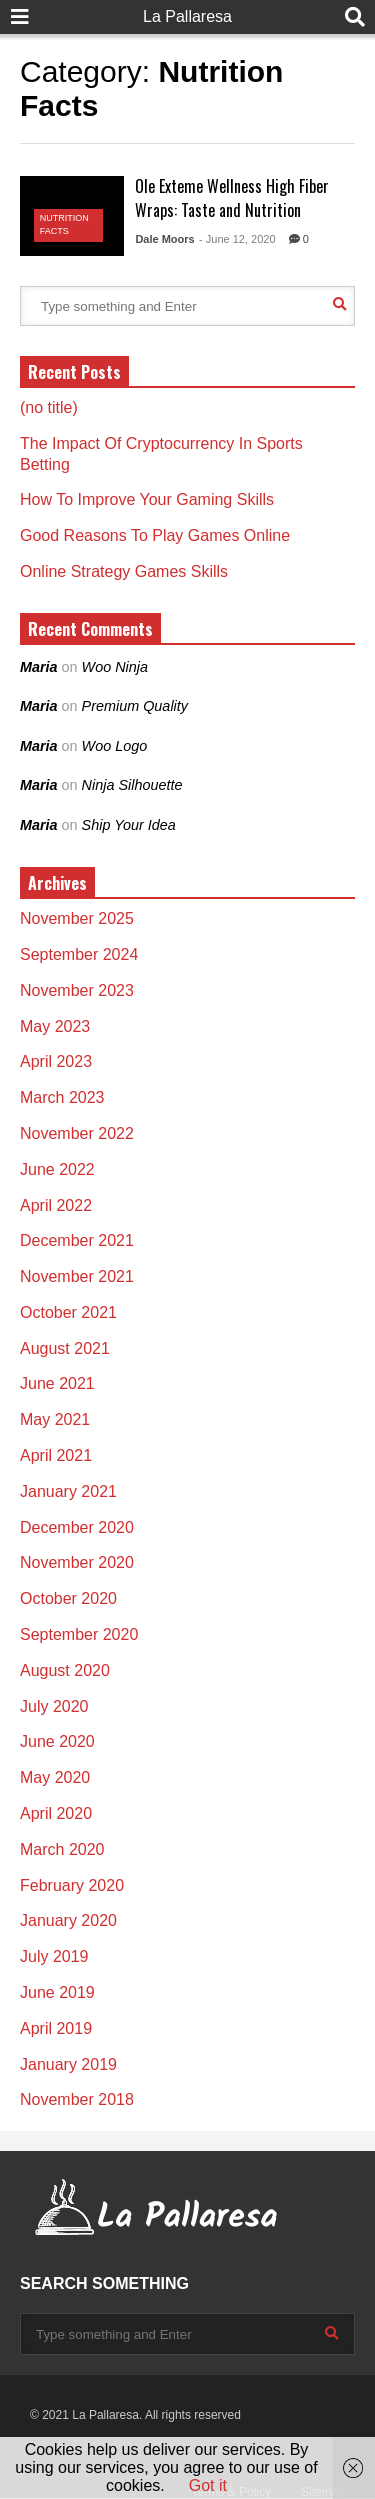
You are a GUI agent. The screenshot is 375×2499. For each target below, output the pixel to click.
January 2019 (68, 2064)
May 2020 (55, 1777)
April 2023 (56, 1061)
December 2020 (77, 1527)
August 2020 (65, 1670)
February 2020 (72, 1885)
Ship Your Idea (129, 825)
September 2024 (79, 954)
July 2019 (54, 1956)
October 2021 (68, 1312)
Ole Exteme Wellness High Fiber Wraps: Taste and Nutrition (232, 198)
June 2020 (57, 1741)
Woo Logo (115, 746)
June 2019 (57, 1992)
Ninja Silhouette (132, 785)
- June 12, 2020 (237, 239)
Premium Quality (135, 706)
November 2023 (77, 990)
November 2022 (77, 1133)
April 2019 (56, 2028)
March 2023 (62, 1097)
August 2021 (65, 1348)
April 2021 (56, 1455)
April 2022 (56, 1205)
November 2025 (77, 918)
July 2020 (54, 1706)
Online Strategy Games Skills (124, 571)
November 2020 (77, 1562)
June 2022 (57, 1169)
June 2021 (57, 1383)
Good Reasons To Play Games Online (155, 535)
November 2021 (77, 1276)
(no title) (49, 407)
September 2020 (79, 1634)
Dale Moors (164, 239)
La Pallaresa (187, 16)
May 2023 (55, 1026)
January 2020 (68, 1920)
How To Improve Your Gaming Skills (147, 499)
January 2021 (68, 1491)
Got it (208, 2485)
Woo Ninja (115, 667)
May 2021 (55, 1419)
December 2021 (77, 1240)
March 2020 (62, 1849)
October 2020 (68, 1598)
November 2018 (77, 2099)
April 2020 (56, 1813)
